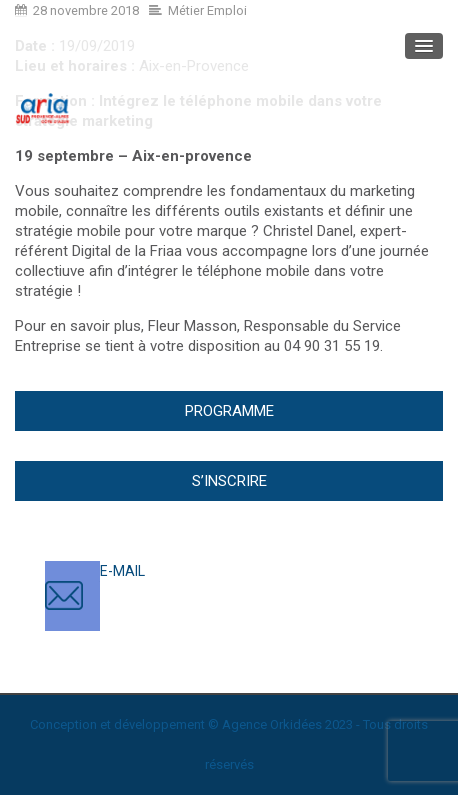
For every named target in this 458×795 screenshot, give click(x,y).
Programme (229, 411)
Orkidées (296, 724)
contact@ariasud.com (169, 591)
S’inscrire (229, 481)
